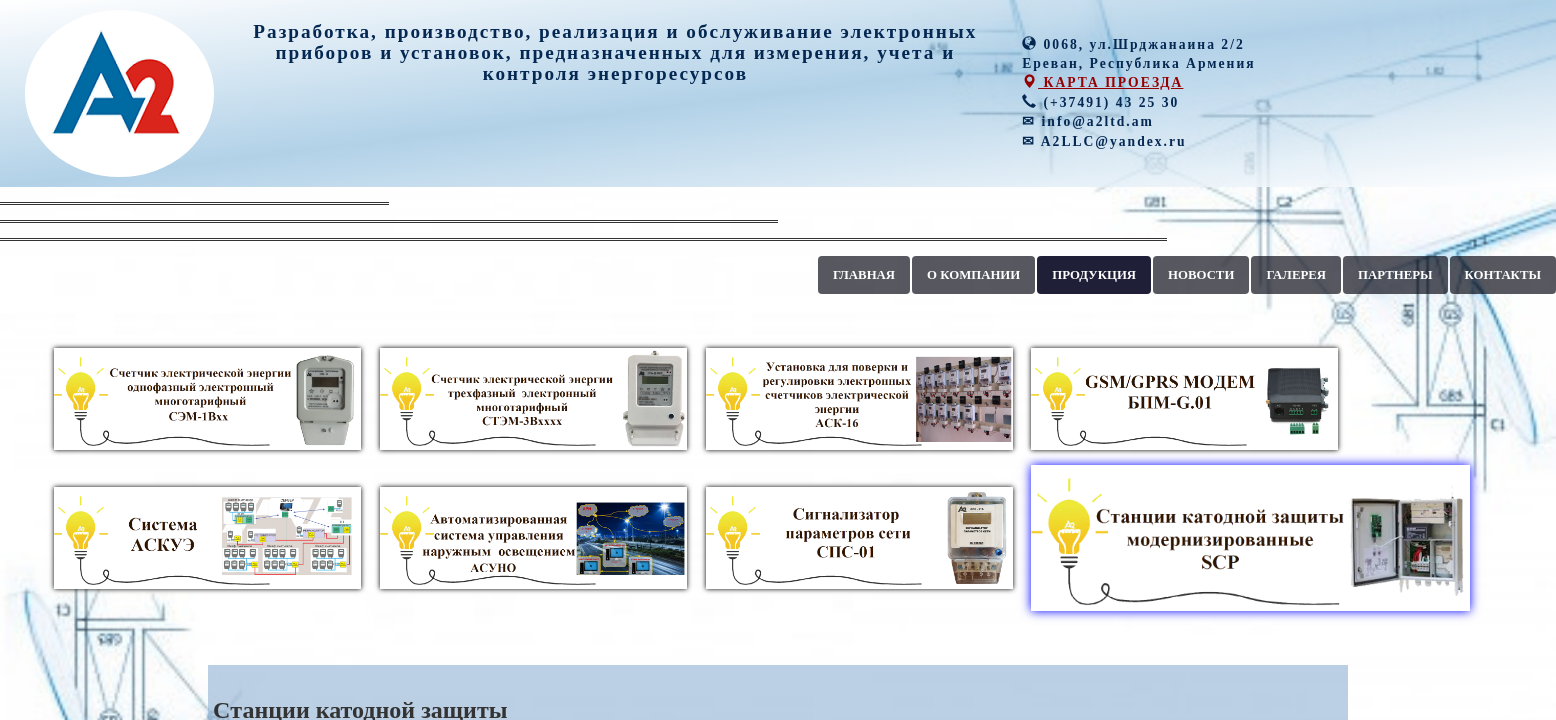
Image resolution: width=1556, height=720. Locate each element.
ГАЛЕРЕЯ (1296, 275)
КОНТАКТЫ (1503, 275)
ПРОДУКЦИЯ (1094, 275)
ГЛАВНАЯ (864, 275)
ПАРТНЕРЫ (1395, 275)
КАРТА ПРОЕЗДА (1102, 82)
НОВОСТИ (1201, 275)
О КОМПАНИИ (973, 275)
